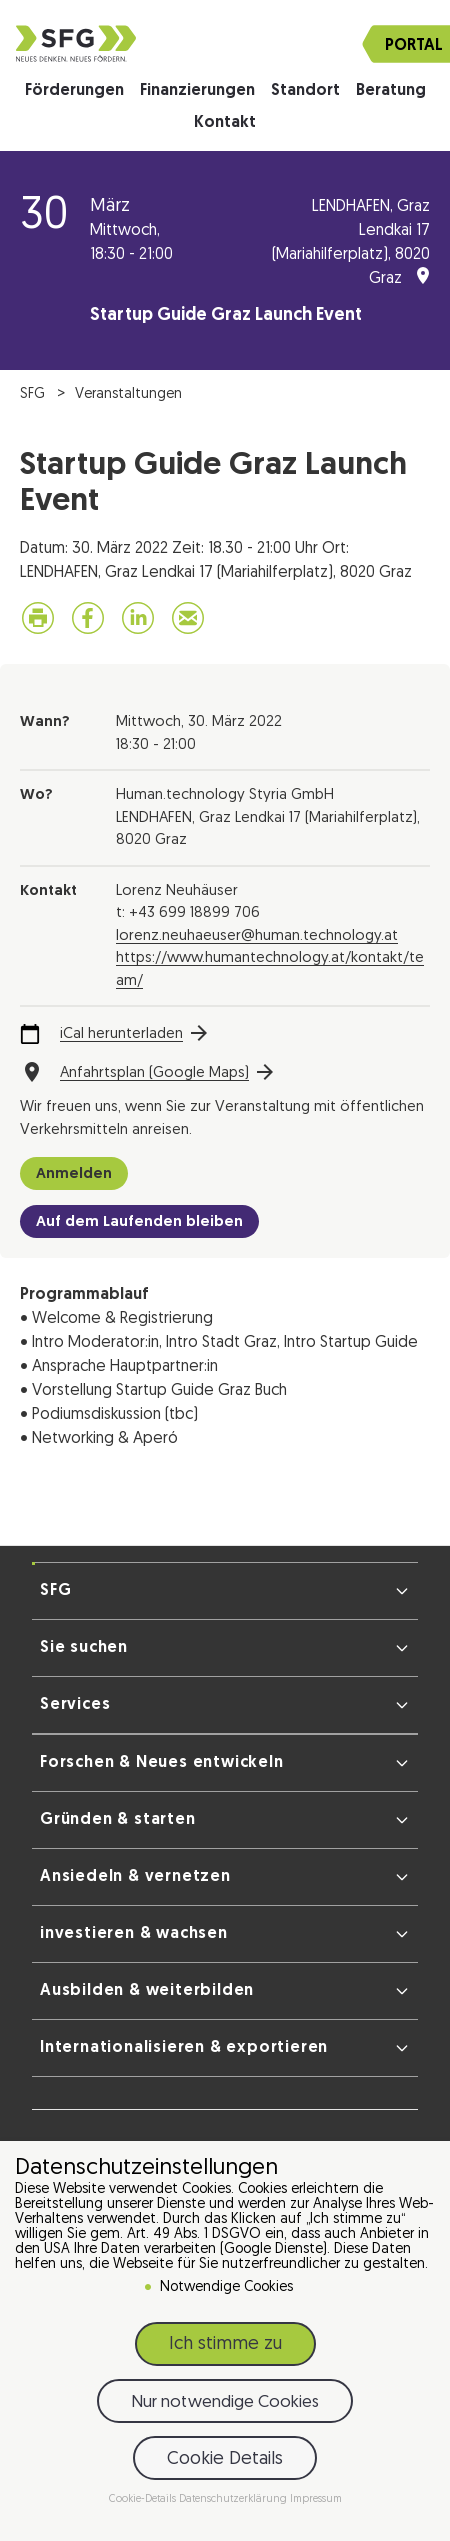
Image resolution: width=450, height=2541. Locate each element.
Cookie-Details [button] (144, 2499)
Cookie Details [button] (225, 2459)
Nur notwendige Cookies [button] (225, 2402)
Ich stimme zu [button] (225, 2344)
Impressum (316, 2499)
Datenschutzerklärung (234, 2499)
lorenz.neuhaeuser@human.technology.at (257, 936)
